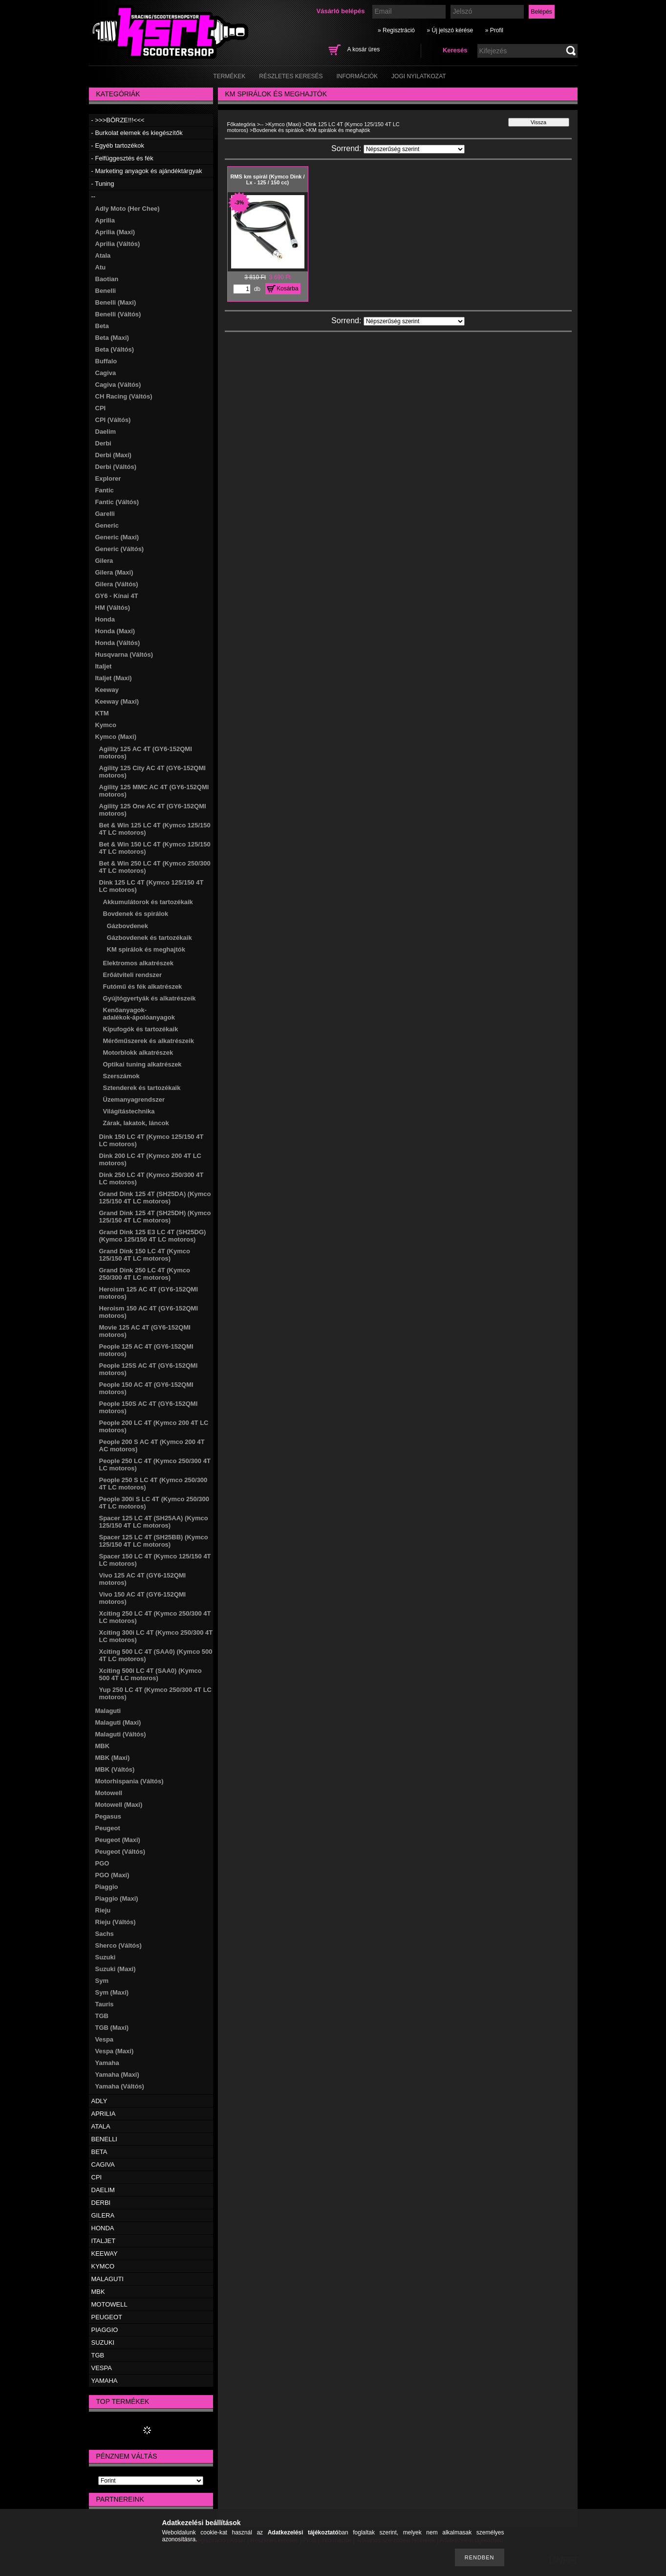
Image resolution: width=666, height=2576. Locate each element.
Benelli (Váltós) (118, 314)
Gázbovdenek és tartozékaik (149, 937)
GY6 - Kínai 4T (116, 596)
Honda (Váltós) (117, 642)
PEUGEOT (107, 2317)
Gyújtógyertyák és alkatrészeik (149, 998)
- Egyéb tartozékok (117, 145)
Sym (101, 1980)
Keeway (107, 689)
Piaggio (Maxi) (116, 1898)
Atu (100, 267)
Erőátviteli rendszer (132, 974)
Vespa (104, 2039)
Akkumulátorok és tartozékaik (148, 902)
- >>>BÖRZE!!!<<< (118, 120)
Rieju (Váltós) (115, 1922)
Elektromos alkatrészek (138, 963)
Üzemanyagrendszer (134, 1099)
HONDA (102, 2228)
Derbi (103, 443)
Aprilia (105, 220)
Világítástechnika (129, 1111)
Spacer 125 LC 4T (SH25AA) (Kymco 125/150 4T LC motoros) (153, 1521)
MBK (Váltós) (115, 1769)
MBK (102, 1746)
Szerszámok (121, 1076)
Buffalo (106, 361)
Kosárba (288, 288)
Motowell (109, 1793)
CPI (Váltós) (113, 419)
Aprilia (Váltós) (117, 243)
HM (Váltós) (112, 607)
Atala (103, 255)
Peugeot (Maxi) (117, 1839)
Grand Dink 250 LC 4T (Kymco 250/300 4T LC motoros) (144, 1273)
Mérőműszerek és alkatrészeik (148, 1040)
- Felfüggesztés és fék (122, 158)
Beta (102, 326)
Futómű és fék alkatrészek (142, 986)
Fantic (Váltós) (117, 502)
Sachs (104, 1933)
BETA (99, 2151)
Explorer (108, 478)
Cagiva (105, 373)
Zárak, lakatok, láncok (136, 1123)
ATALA (100, 2126)
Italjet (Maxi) (113, 678)
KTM (102, 713)
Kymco (105, 725)
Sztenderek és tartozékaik (142, 1087)
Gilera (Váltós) (116, 584)
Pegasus (108, 1816)
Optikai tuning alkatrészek (142, 1064)
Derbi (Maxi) (113, 455)
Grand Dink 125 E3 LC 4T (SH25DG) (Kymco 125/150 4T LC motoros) (152, 1235)
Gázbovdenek (128, 926)
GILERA (103, 2215)
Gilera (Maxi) (114, 572)
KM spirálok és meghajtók (146, 949)
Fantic (104, 490)
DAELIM (103, 2190)
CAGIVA (103, 2164)
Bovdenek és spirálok (136, 913)
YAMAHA (104, 2380)
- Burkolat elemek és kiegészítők (137, 132)
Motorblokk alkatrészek (138, 1052)
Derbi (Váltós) (116, 466)
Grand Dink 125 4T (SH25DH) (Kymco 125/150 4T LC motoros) (155, 1216)
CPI (100, 408)
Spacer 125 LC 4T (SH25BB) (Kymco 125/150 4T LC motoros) (153, 1540)
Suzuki (105, 1957)
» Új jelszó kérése (450, 30)
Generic (107, 525)
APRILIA (103, 2113)
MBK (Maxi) (112, 1757)
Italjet (103, 666)
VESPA (101, 2368)
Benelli (105, 290)
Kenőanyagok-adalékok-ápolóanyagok (139, 1013)
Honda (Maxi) (115, 631)
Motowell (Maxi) (119, 1804)
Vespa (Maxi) (114, 2051)
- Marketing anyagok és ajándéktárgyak (146, 171)
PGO (102, 1863)
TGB (101, 2016)
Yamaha (107, 2062)
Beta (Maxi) (112, 337)
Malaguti (108, 1710)
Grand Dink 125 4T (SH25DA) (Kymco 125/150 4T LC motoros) (155, 1197)
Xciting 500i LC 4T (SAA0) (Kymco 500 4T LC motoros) (150, 1674)
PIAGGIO (104, 2329)
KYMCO (103, 2266)
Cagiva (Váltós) (118, 384)
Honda (105, 619)
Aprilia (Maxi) (115, 232)
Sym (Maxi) (112, 1992)
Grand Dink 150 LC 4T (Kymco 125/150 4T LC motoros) (144, 1254)
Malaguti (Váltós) (120, 1734)
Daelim (105, 431)
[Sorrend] (414, 149)
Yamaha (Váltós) (119, 2086)
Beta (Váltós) (114, 349)
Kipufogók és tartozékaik (140, 1029)
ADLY (99, 2101)
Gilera (104, 560)
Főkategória (241, 124)
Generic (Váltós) (119, 549)
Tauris (104, 2004)
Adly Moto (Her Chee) (127, 208)
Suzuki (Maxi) (115, 1969)
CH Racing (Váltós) (123, 396)
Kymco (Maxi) (116, 736)
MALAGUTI (107, 2279)
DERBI (101, 2202)
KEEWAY (104, 2253)
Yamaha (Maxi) (117, 2074)
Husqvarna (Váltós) (124, 654)
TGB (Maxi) (112, 2027)
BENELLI (104, 2139)
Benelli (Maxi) (115, 302)
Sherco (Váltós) (118, 1945)
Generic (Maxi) (117, 537)
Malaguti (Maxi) (118, 1722)
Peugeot (107, 1828)
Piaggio (106, 1886)
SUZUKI (103, 2342)
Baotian (107, 279)
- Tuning (102, 183)
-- (93, 196)
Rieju (103, 1910)
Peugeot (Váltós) (120, 1851)
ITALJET (103, 2240)
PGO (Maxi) (112, 1875)
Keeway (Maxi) (117, 701)
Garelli (105, 513)
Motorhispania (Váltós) (129, 1781)
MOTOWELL (109, 2304)
